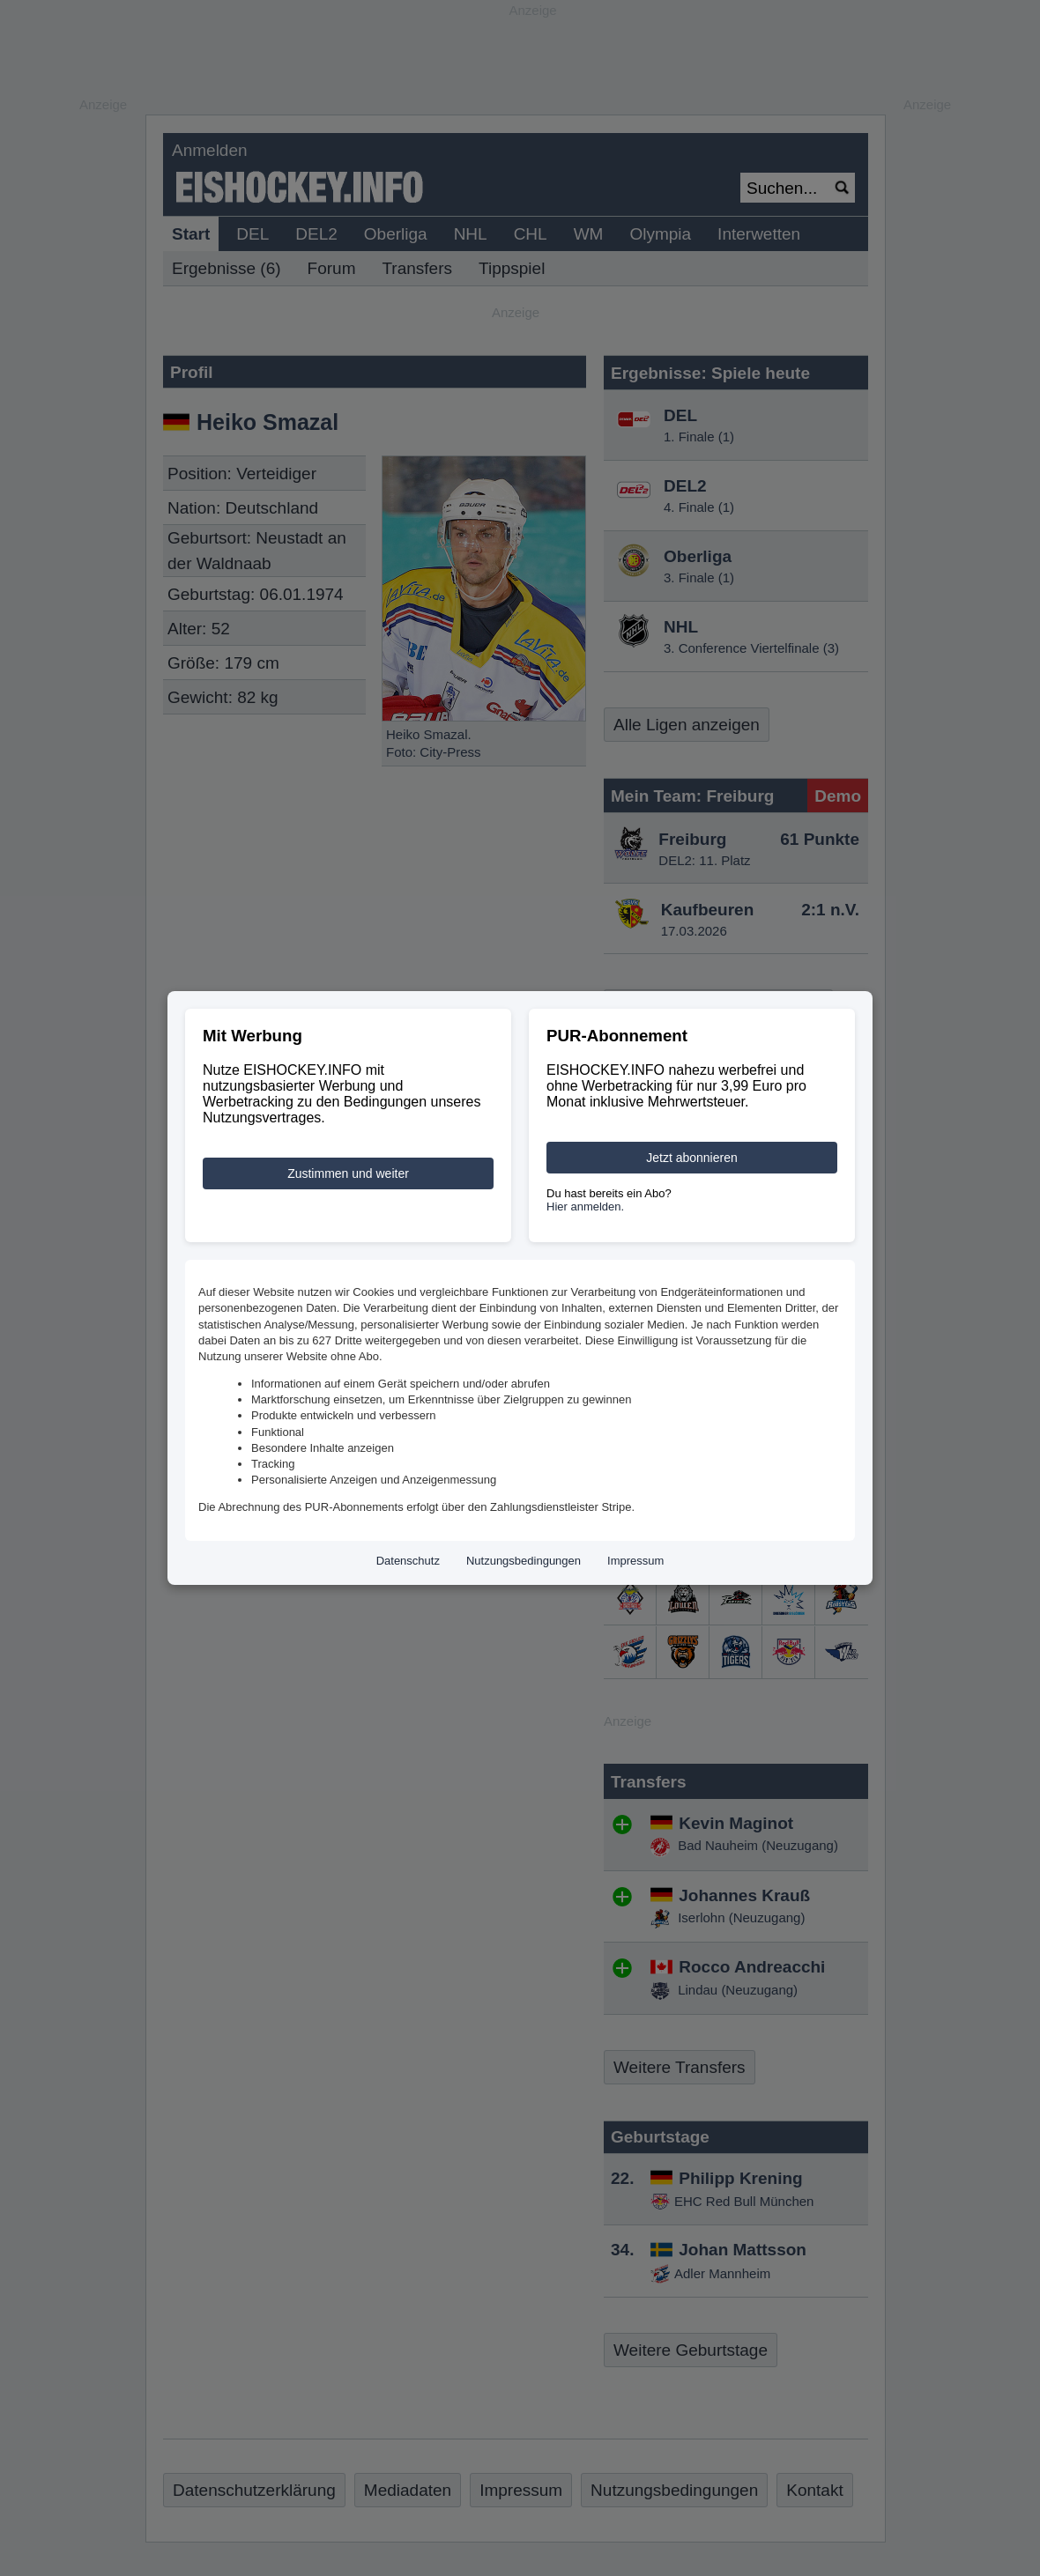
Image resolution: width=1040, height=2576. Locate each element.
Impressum (635, 1560)
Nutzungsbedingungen (523, 1560)
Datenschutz (408, 1560)
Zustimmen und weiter (348, 1173)
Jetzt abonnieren (692, 1158)
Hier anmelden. (585, 1206)
